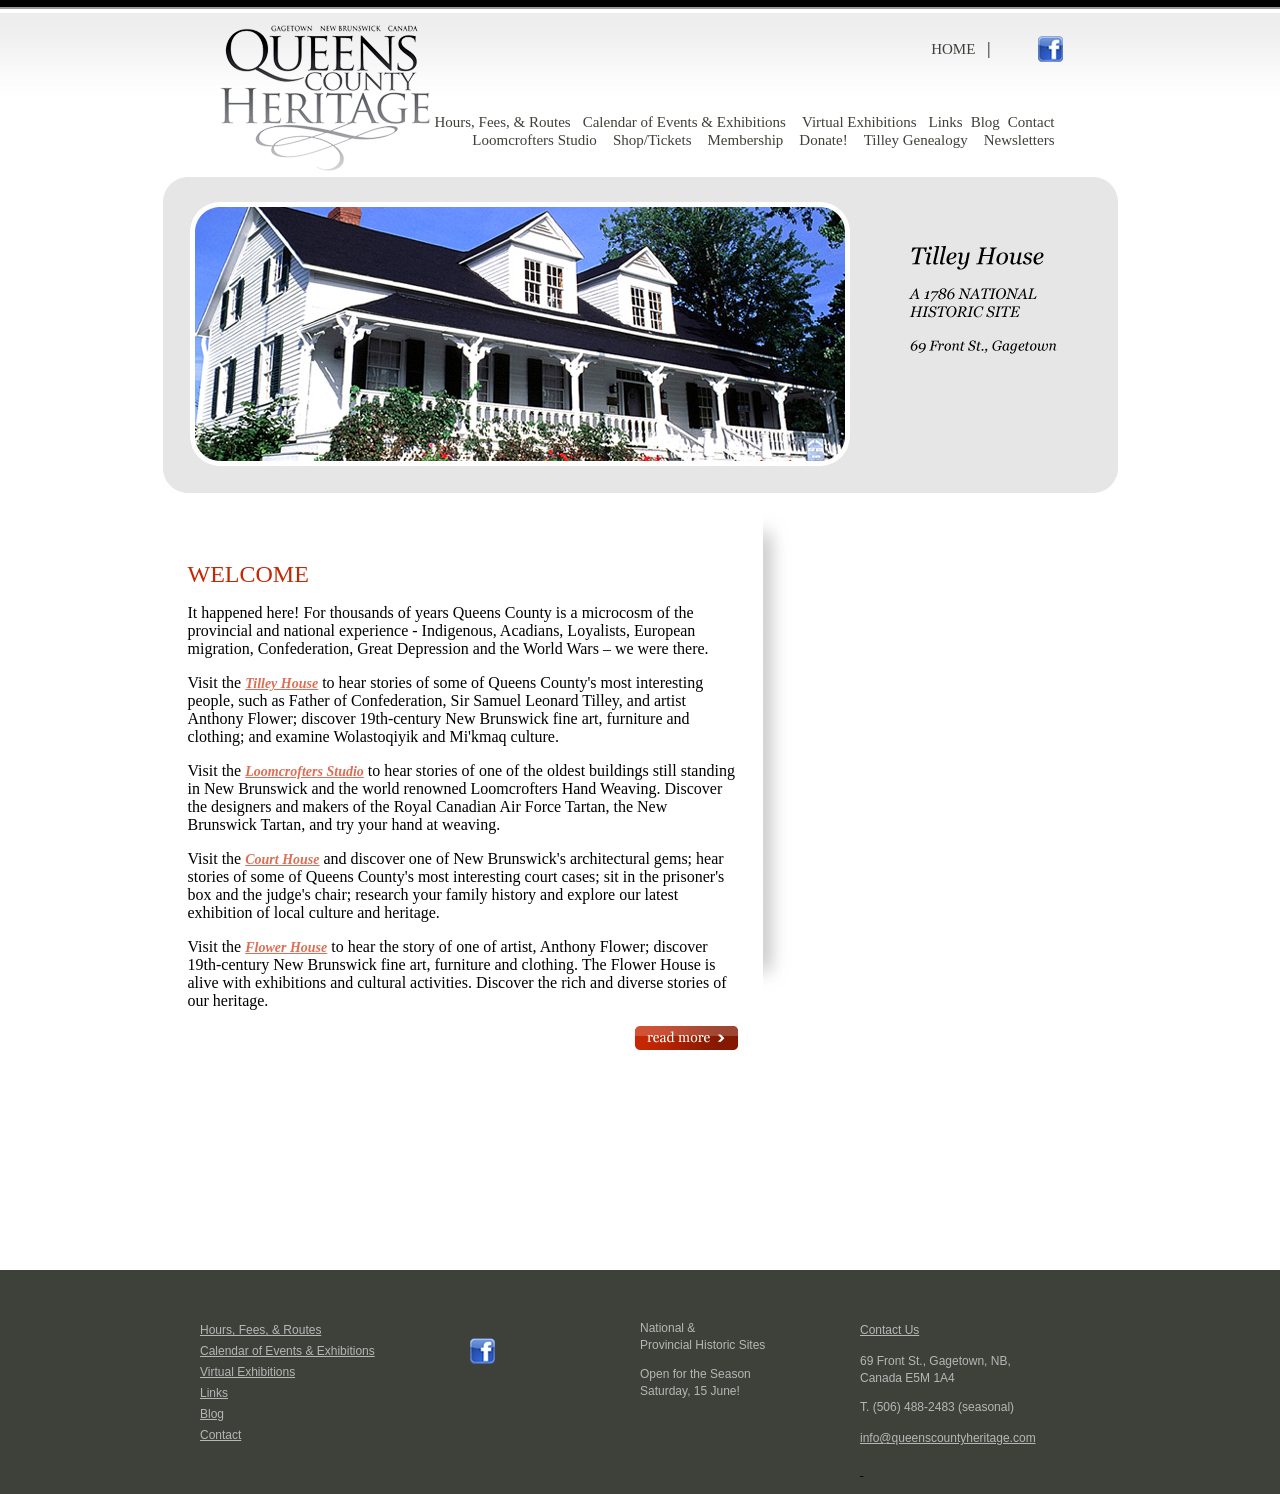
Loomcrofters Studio (534, 140)
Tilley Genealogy (916, 140)
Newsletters (1019, 140)
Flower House (286, 947)
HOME (953, 49)
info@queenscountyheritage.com (948, 1438)
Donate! (823, 140)
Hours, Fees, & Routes (502, 122)
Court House (282, 859)
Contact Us (889, 1330)
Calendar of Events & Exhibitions (684, 122)
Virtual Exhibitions (859, 122)
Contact (1031, 122)
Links (945, 122)
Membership (746, 140)
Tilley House (281, 683)
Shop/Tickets (652, 140)
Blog (985, 122)
